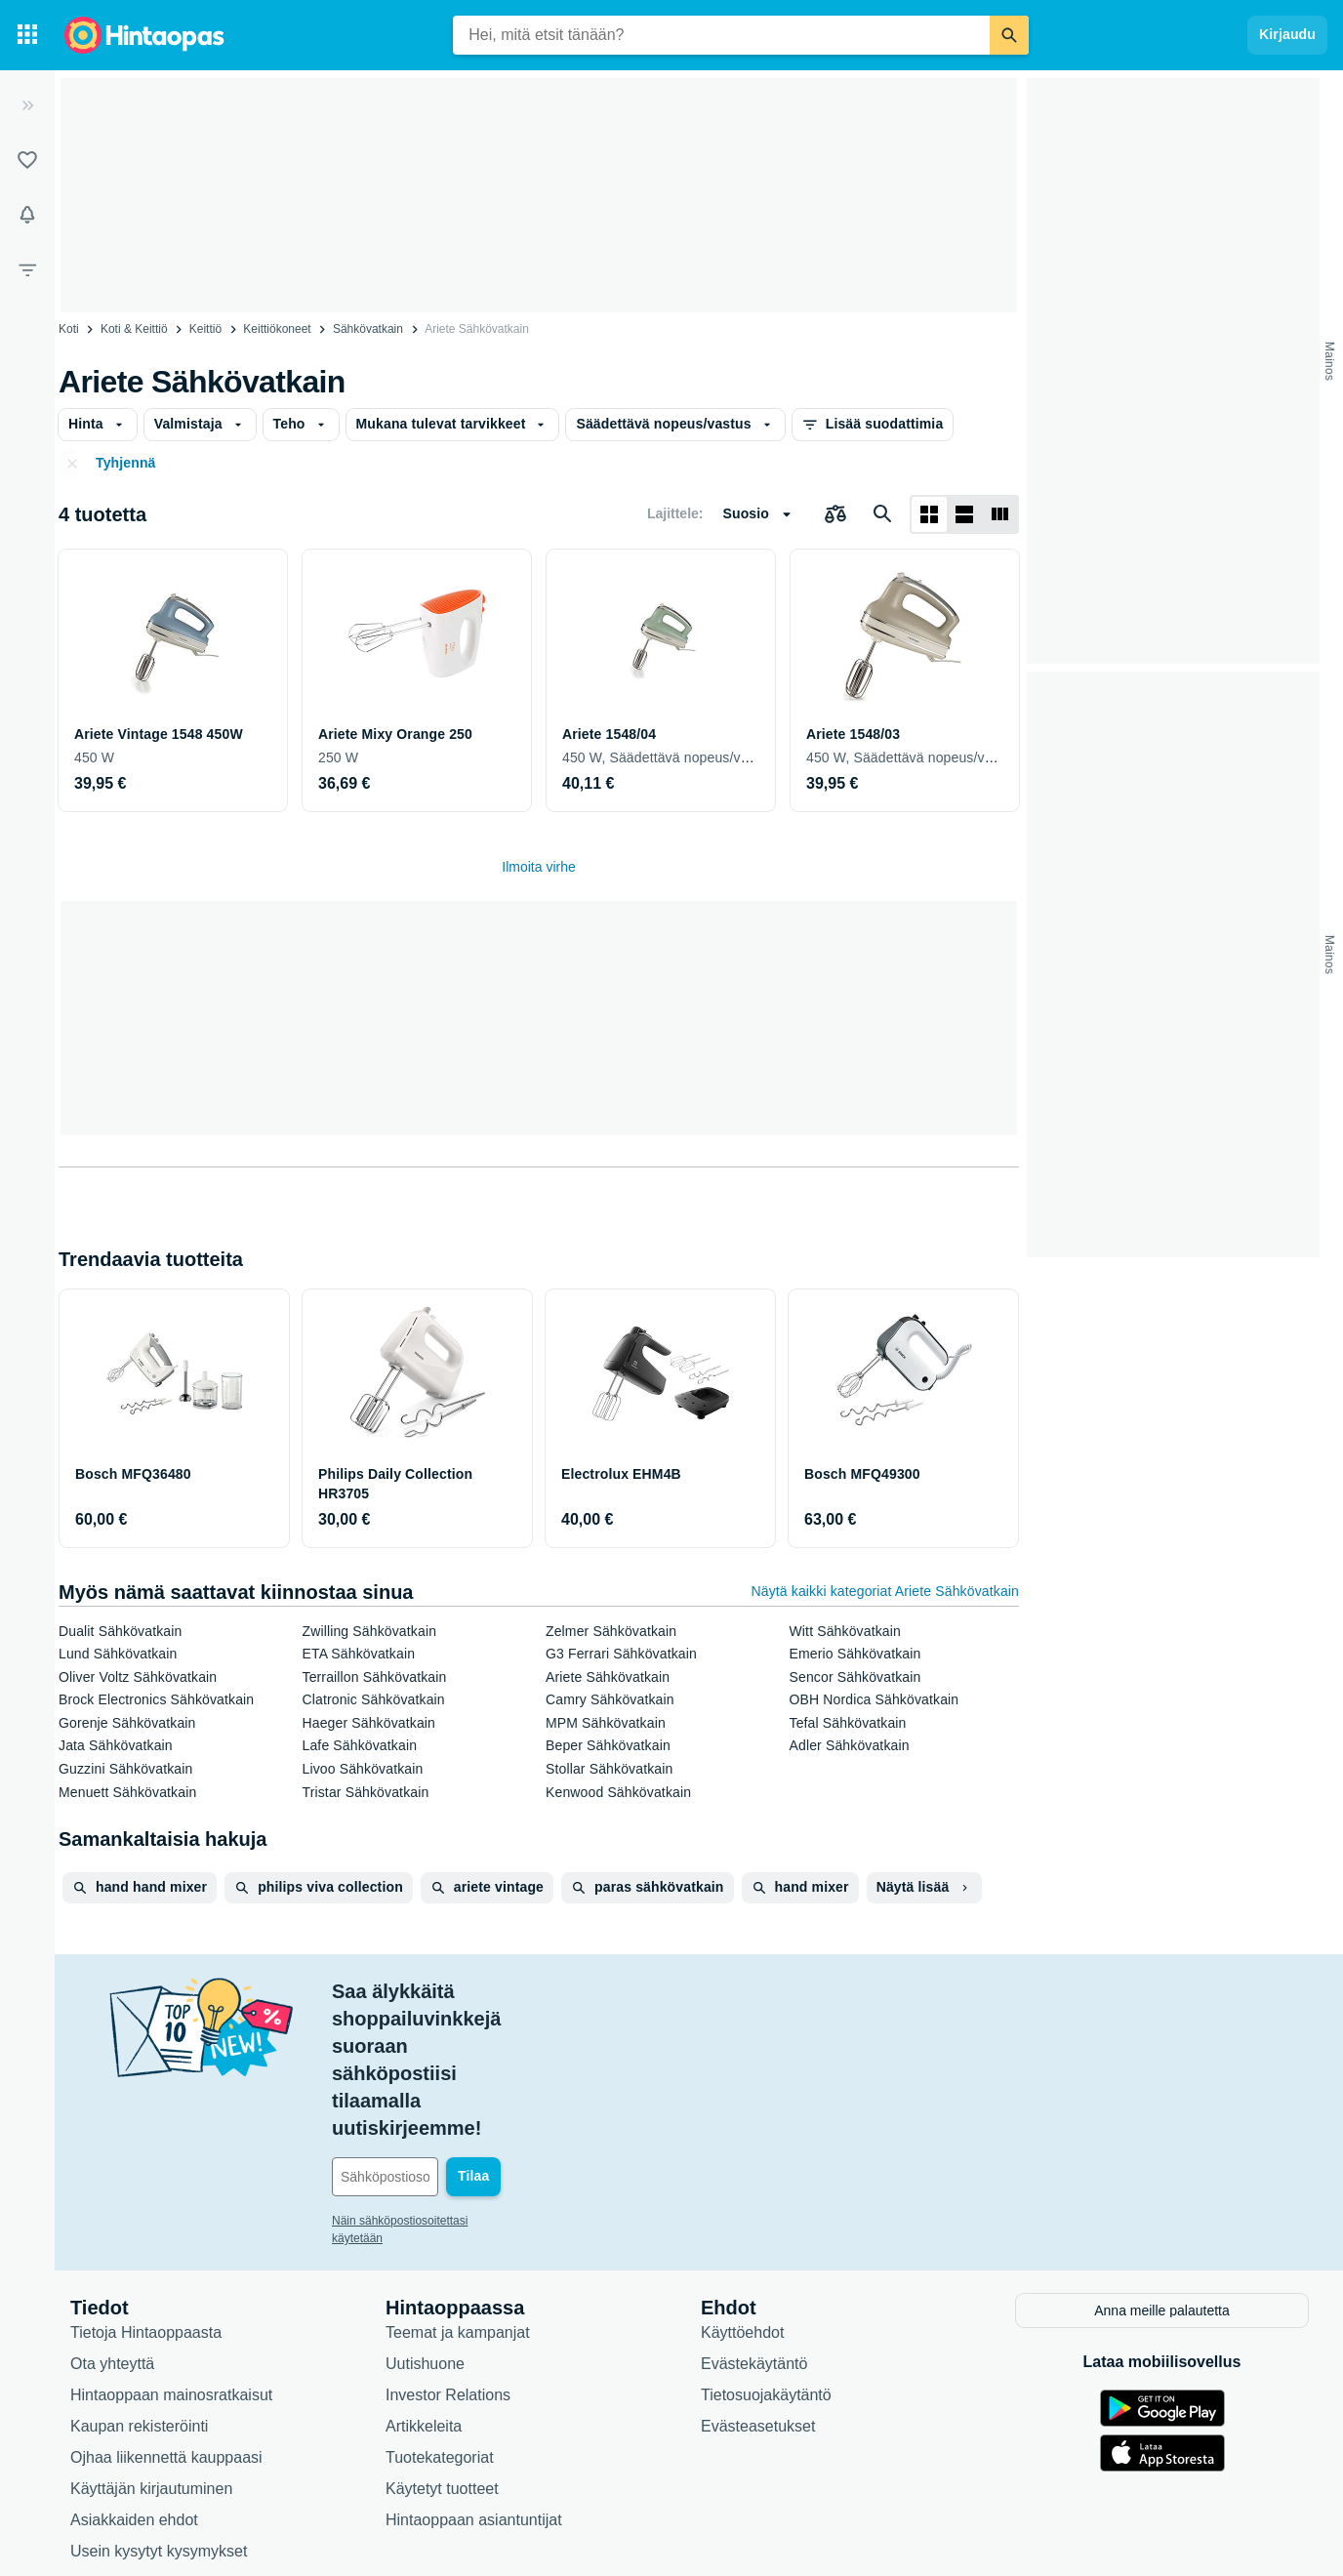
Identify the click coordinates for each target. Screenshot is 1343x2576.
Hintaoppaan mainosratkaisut (171, 2256)
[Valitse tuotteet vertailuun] (835, 514)
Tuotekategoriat (440, 2318)
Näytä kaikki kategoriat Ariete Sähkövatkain (886, 1591)
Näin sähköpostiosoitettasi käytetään (427, 2084)
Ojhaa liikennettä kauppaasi (166, 2318)
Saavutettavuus (124, 2443)
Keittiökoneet (276, 329)
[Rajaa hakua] (27, 269)
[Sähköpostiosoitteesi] (464, 2040)
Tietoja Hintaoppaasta (146, 2194)
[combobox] (721, 35)
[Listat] (27, 160)
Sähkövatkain (368, 329)
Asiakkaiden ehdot (134, 2381)
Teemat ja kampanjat (458, 2194)
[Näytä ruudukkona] (929, 514)
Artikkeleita (424, 2287)
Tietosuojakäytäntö (766, 2256)
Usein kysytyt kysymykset (158, 2412)
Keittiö (205, 329)
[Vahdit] (27, 214)
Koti (69, 329)
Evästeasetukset (758, 2287)
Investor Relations (448, 2256)
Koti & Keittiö (134, 329)
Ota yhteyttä (112, 2225)
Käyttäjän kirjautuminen (151, 2350)
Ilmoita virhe (538, 867)
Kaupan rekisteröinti (139, 2287)
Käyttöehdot (742, 2194)
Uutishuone (425, 2225)
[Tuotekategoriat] (27, 35)
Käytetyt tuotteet (442, 2350)
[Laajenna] (27, 105)
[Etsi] (1009, 35)
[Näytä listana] (964, 514)
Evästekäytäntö (754, 2225)
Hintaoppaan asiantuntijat (474, 2381)
